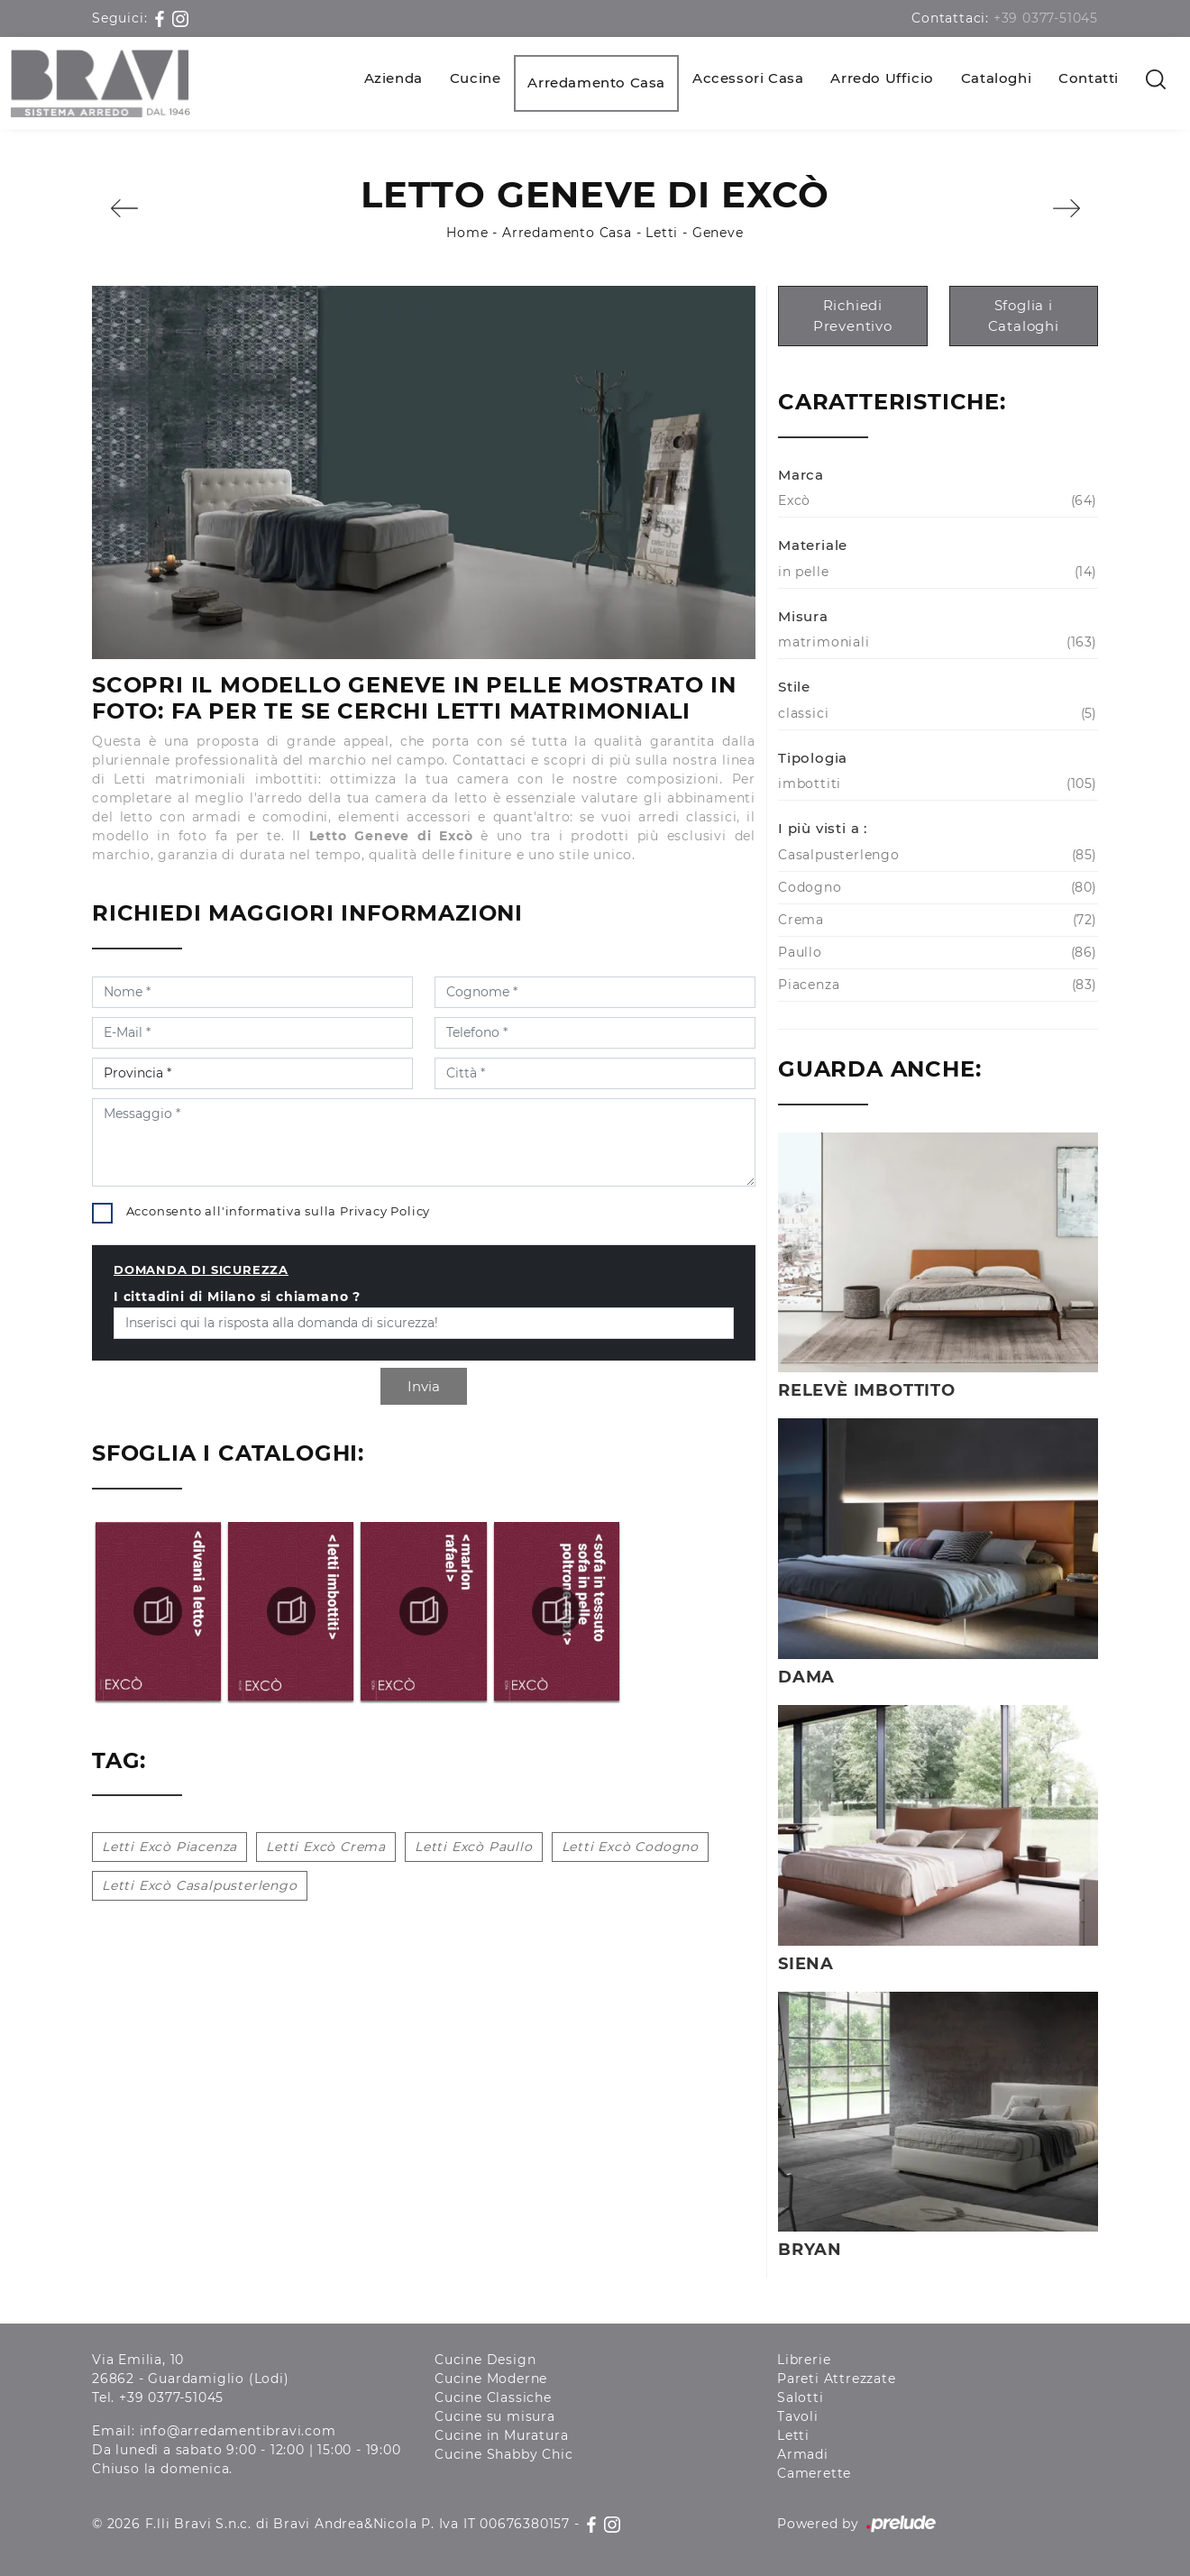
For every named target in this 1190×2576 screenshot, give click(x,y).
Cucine (475, 78)
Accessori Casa (747, 78)
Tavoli (798, 2416)
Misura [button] (803, 616)
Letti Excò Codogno (630, 1846)
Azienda (393, 78)
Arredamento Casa (596, 82)
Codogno (935, 887)
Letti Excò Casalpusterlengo (200, 1885)
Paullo (935, 952)
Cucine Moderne (491, 2378)
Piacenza (935, 985)
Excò (935, 500)
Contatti (1088, 78)
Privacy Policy (385, 1211)
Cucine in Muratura (501, 2435)
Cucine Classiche (493, 2397)
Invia (423, 1386)
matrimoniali (935, 642)
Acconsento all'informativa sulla (278, 1211)
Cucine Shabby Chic (503, 2454)
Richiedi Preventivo (852, 316)
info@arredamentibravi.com (238, 2431)
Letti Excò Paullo (474, 1846)
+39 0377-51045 (1045, 18)
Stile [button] (794, 686)
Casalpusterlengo (935, 855)
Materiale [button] (812, 545)
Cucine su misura (495, 2416)
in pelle (935, 572)
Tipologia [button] (812, 757)
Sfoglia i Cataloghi (1023, 316)
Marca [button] (801, 474)
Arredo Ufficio (881, 78)
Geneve (718, 233)
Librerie (803, 2359)
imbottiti (935, 784)
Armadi (802, 2454)
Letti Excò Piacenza (169, 1846)
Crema (935, 920)
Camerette (814, 2473)
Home (467, 233)
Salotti (800, 2397)
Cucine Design (485, 2359)
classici (935, 713)
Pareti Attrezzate (836, 2378)
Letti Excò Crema (326, 1846)
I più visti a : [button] (822, 828)
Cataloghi (996, 78)
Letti (661, 233)
